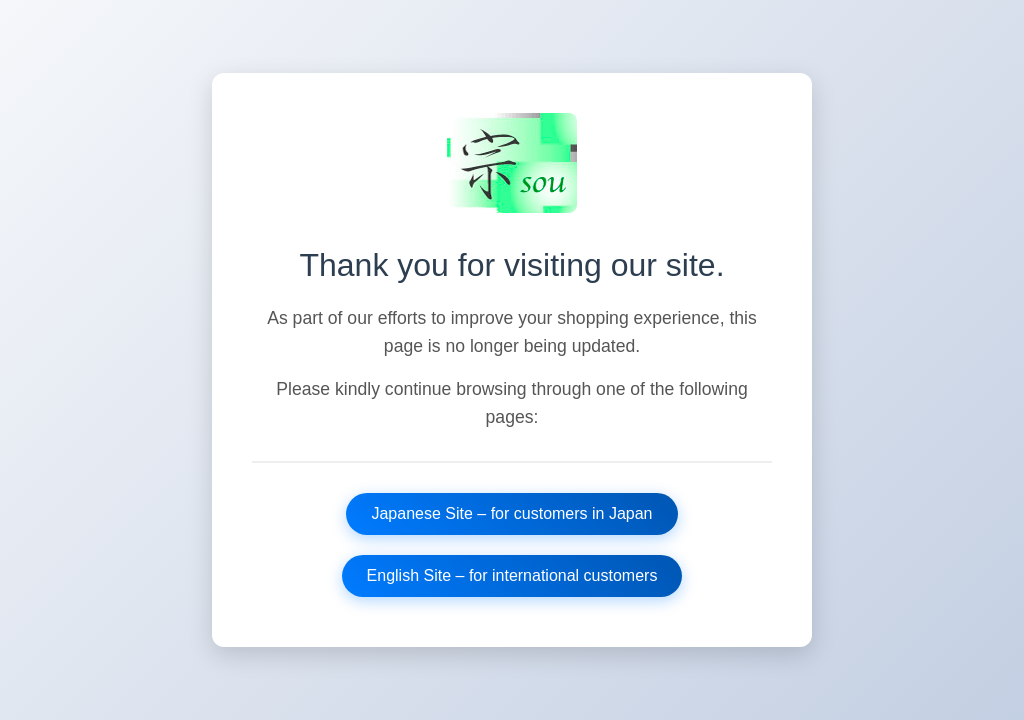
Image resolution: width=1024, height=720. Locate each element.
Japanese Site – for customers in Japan (511, 513)
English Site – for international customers (512, 575)
